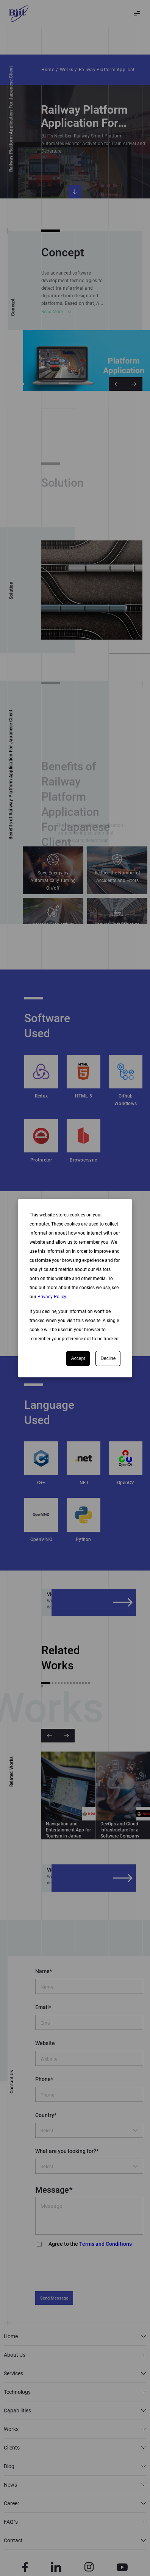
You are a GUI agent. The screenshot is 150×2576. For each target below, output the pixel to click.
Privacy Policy (52, 1296)
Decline (108, 1358)
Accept (78, 1358)
